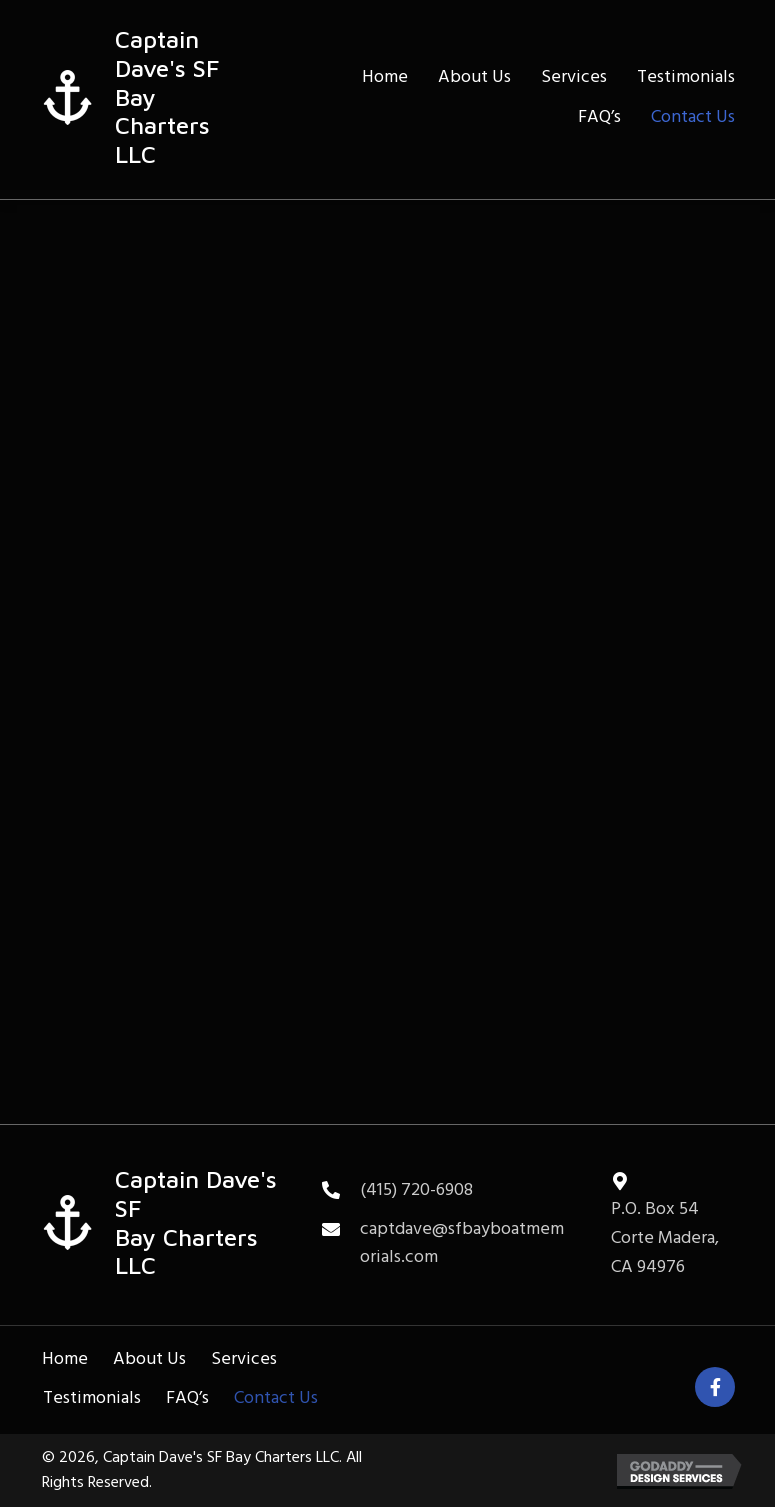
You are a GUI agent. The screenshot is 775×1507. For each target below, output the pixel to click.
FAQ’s (187, 1398)
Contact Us (276, 1398)
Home (65, 1359)
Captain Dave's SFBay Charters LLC (196, 1222)
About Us (149, 1359)
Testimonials (92, 1398)
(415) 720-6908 (416, 1190)
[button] (715, 1387)
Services (244, 1359)
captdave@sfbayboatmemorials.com (462, 1244)
